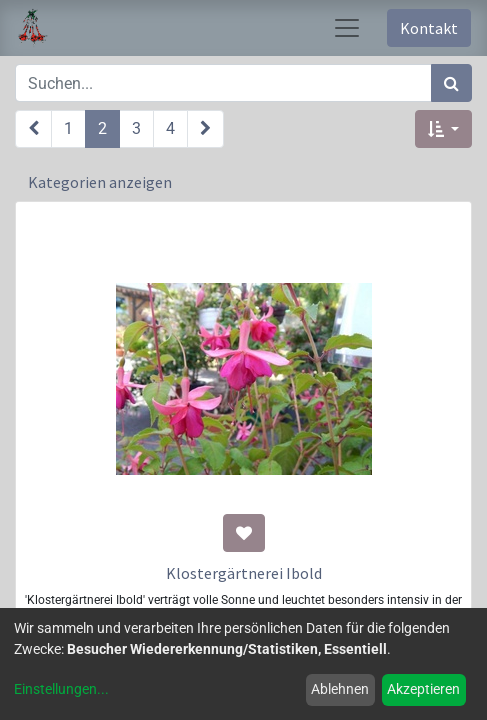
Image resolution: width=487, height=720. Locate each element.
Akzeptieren (423, 689)
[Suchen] (451, 83)
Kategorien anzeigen (100, 182)
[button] (443, 129)
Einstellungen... (61, 689)
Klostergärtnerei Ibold (244, 573)
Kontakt (429, 28)
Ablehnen (340, 689)
